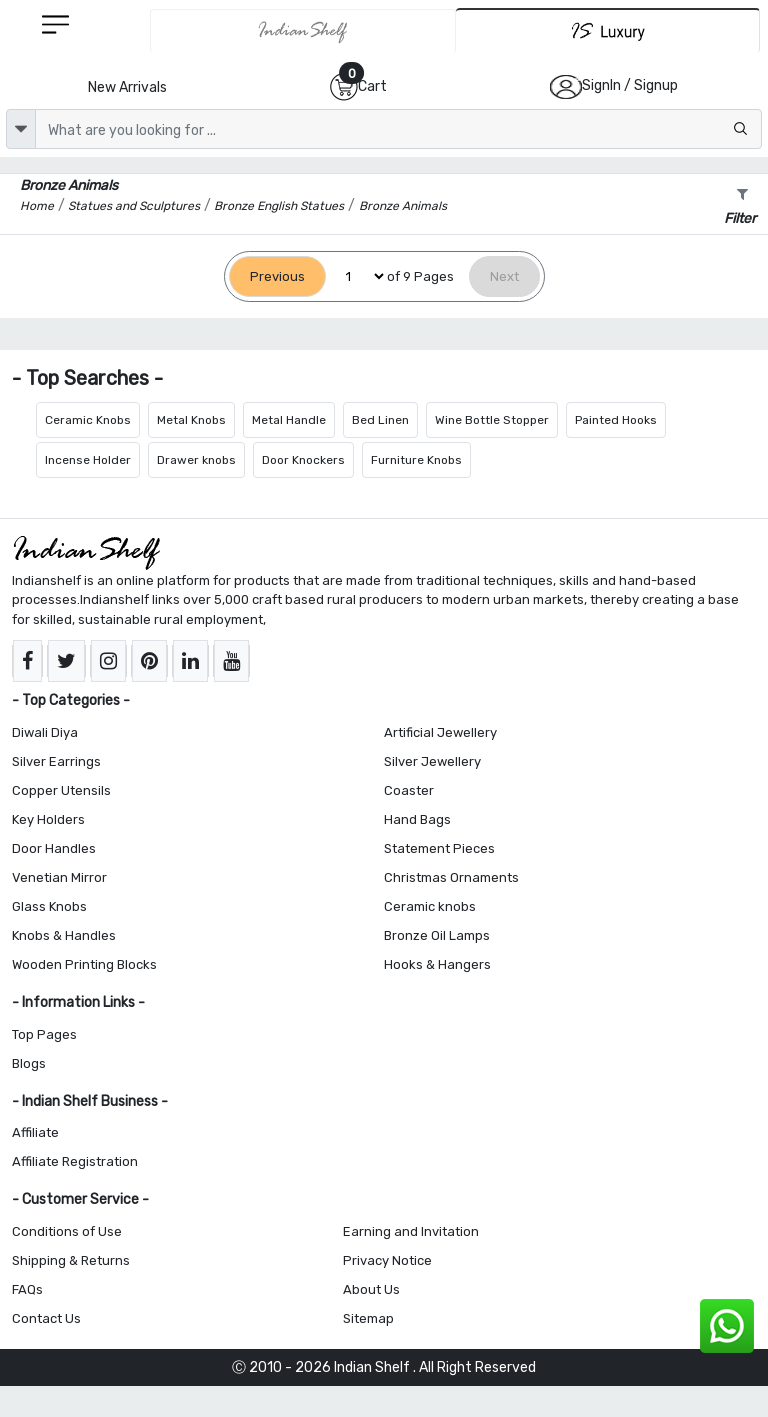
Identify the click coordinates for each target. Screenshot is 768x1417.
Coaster (409, 790)
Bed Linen (380, 420)
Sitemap (368, 1318)
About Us (371, 1289)
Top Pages (44, 1034)
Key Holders (48, 819)
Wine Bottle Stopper (492, 420)
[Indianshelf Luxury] (608, 30)
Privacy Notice (387, 1260)
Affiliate (35, 1132)
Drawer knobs (196, 460)
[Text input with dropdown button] (398, 129)
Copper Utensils (61, 790)
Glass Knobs (49, 906)
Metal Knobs (191, 420)
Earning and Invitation (411, 1231)
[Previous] (277, 276)
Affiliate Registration (75, 1161)
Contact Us (46, 1318)
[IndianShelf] (303, 31)
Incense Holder (88, 460)
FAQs (27, 1289)
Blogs (29, 1063)
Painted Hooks (616, 420)
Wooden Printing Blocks (84, 964)
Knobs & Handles (64, 935)
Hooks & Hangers (437, 964)
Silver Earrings (56, 761)
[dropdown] (21, 129)
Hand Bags (417, 819)
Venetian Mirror (59, 877)
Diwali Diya (45, 732)
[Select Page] (356, 276)
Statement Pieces (439, 848)
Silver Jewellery (432, 761)
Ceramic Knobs (88, 420)
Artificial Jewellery (440, 732)
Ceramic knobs (430, 906)
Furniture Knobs (416, 460)
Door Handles (54, 848)
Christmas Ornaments (451, 877)
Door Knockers (303, 460)
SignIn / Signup (630, 85)
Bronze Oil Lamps (437, 935)
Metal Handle (289, 420)
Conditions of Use (67, 1231)
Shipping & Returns (71, 1260)
